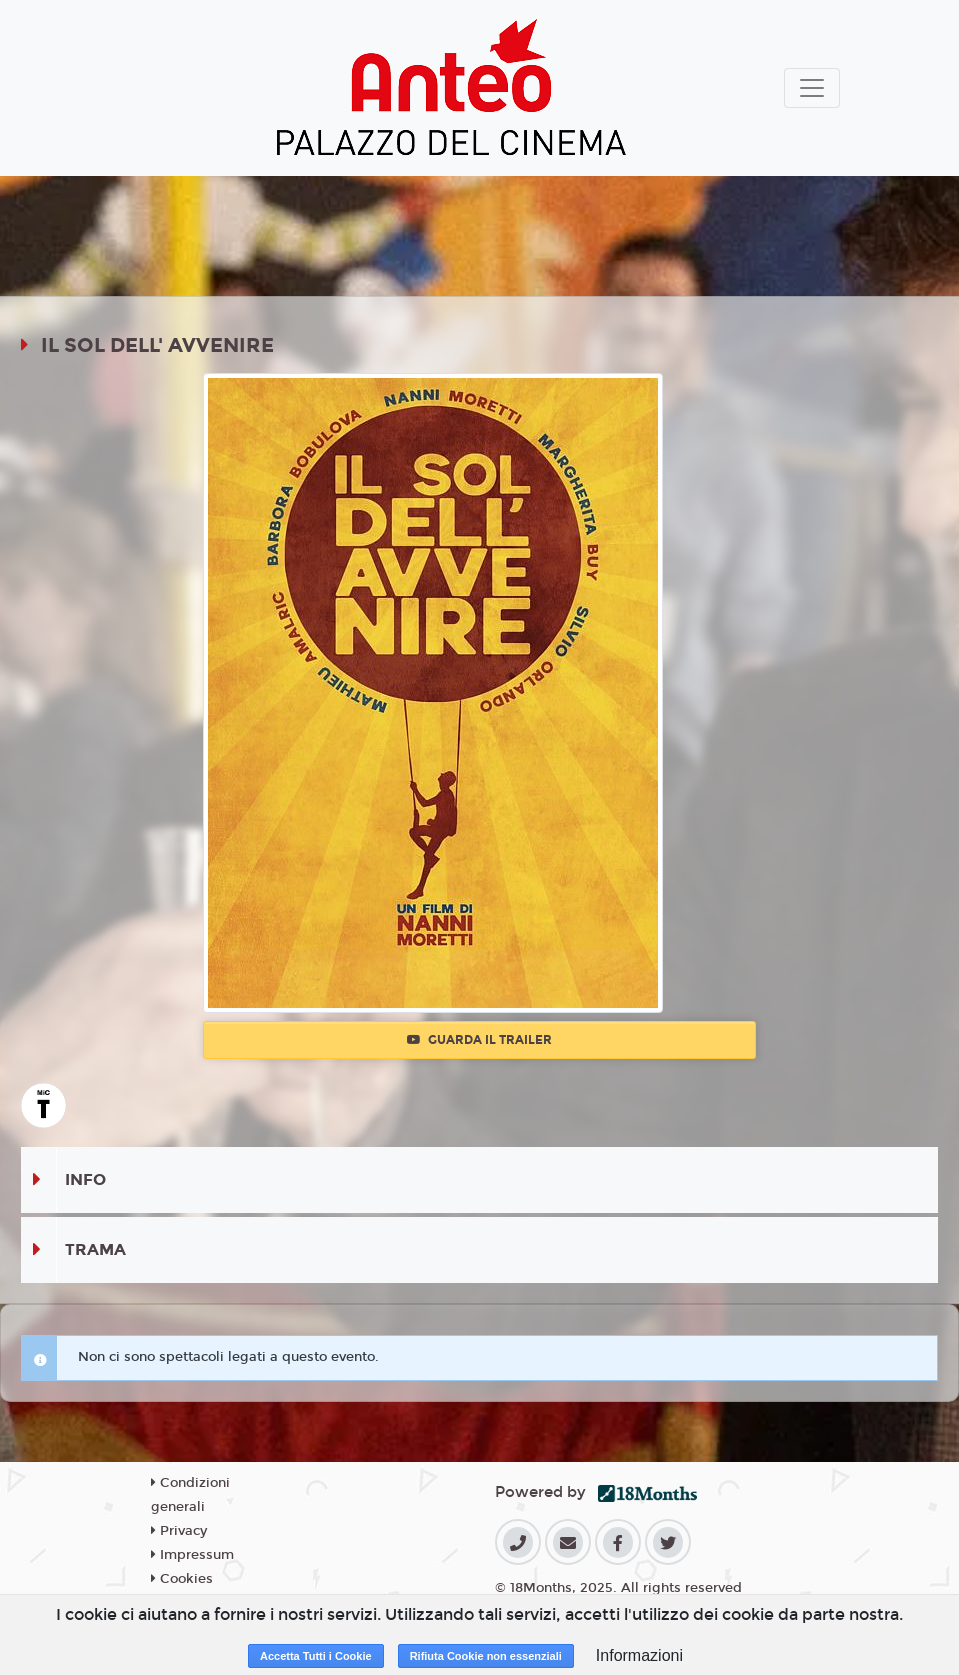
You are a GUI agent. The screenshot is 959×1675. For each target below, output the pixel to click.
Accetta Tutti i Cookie (316, 1656)
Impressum (192, 1555)
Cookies (182, 1579)
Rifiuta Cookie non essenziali (486, 1656)
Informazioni (639, 1655)
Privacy (179, 1531)
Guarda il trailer (479, 1040)
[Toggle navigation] (812, 88)
